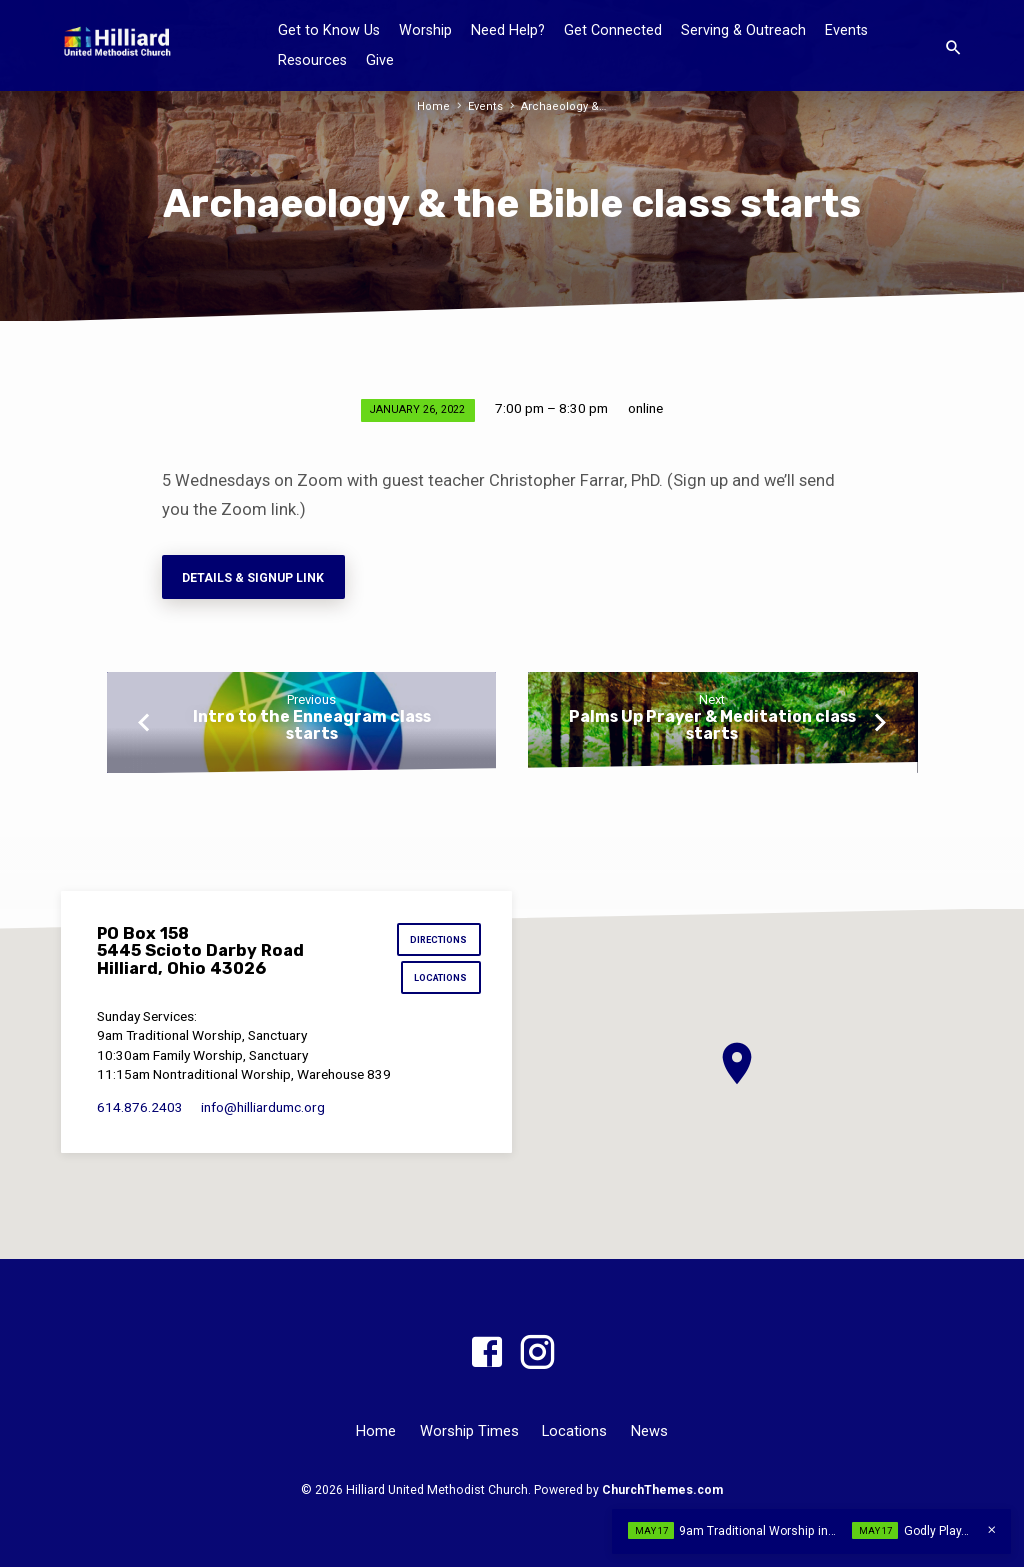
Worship (425, 30)
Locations (441, 978)
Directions (439, 940)
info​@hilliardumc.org (263, 1108)
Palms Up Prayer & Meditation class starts (712, 726)
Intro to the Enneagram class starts (312, 726)
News (649, 1431)
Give (380, 60)
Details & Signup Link (254, 577)
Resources (312, 60)
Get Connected (613, 30)
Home (436, 106)
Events (846, 30)
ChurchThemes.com (662, 1490)
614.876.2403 (140, 1108)
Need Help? (508, 30)
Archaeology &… (562, 106)
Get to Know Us (329, 30)
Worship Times (469, 1431)
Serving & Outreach (743, 30)
